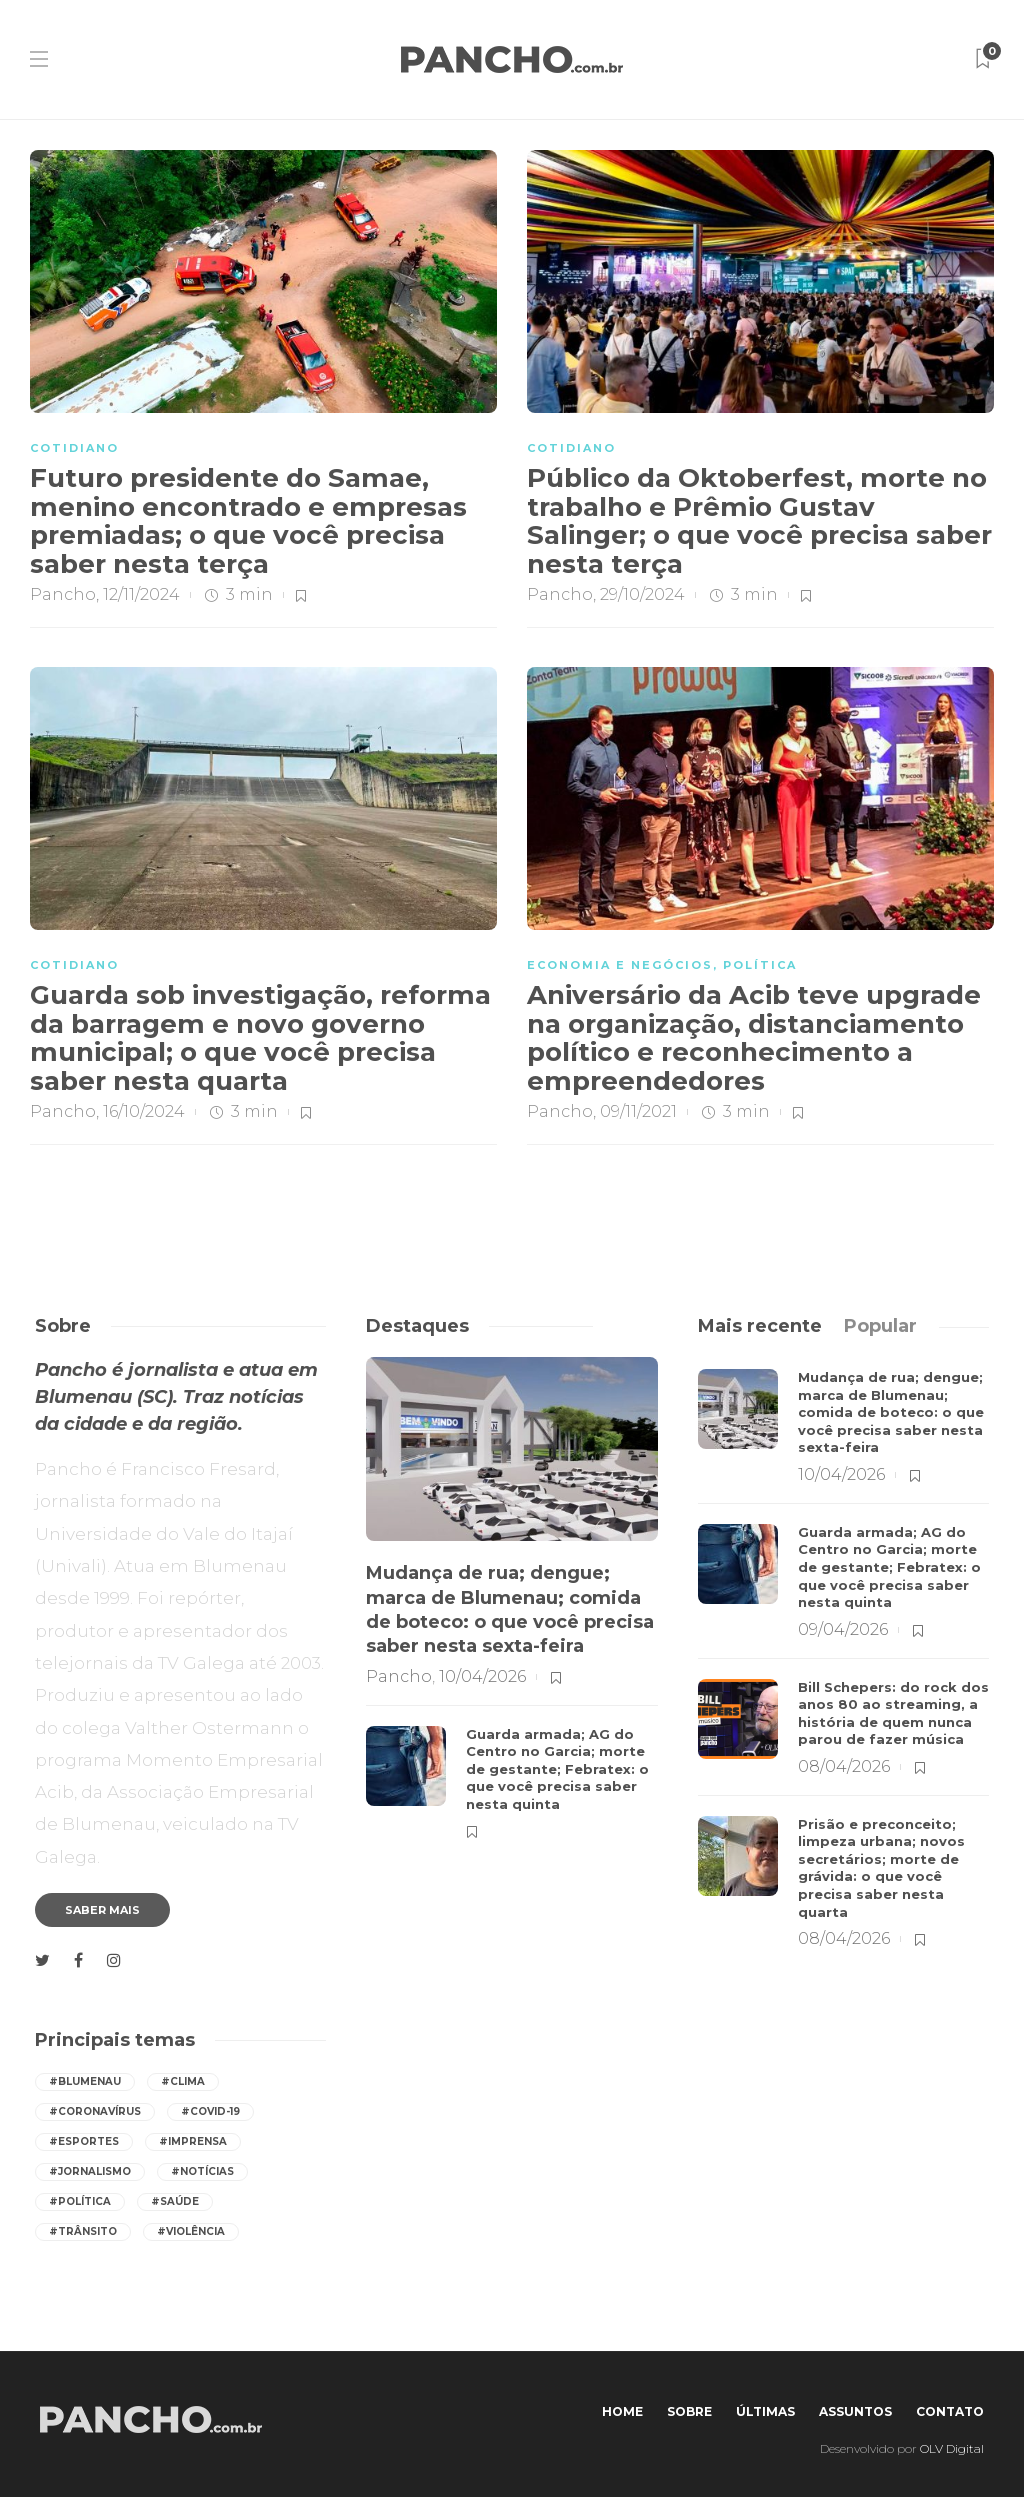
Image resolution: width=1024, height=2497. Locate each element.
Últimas (765, 2411)
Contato (950, 2411)
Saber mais (102, 1910)
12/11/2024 (141, 594)
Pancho (63, 594)
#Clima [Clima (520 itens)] (183, 2081)
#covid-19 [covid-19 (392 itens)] (210, 2111)
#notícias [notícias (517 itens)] (202, 2171)
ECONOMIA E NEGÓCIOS (620, 965)
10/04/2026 (482, 1676)
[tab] (760, 1326)
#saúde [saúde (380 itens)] (175, 2201)
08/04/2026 (844, 1766)
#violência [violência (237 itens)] (191, 2231)
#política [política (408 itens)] (80, 2201)
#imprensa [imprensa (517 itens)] (193, 2141)
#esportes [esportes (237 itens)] (84, 2141)
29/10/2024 (642, 594)
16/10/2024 (144, 1111)
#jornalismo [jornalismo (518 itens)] (90, 2171)
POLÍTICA (760, 965)
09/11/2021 (638, 1111)
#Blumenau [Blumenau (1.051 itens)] (85, 2081)
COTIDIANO (74, 448)
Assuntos (855, 2411)
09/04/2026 (843, 1629)
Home (622, 2411)
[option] (512, 1598)
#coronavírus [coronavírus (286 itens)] (95, 2111)
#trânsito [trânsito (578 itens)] (83, 2231)
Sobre (689, 2411)
